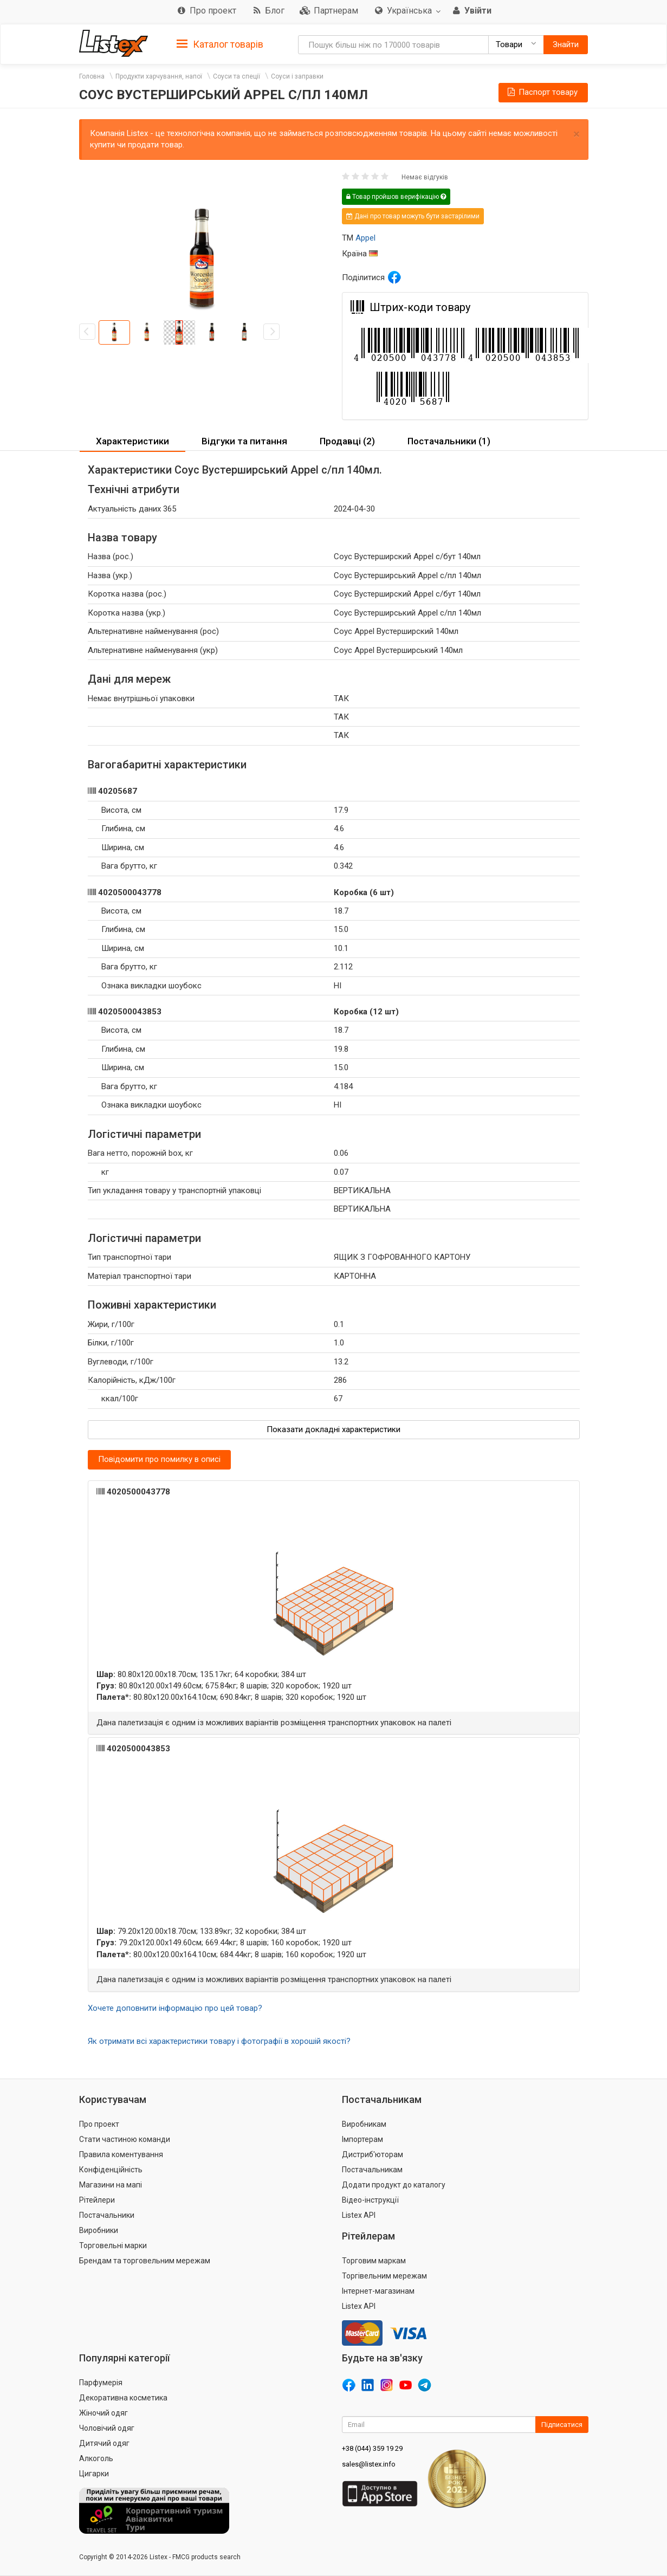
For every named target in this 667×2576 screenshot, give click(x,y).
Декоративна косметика (123, 2397)
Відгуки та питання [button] (244, 441)
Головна (92, 76)
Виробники (98, 2230)
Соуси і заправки (297, 76)
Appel (365, 238)
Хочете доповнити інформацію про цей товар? (175, 2008)
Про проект (99, 2124)
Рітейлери (97, 2200)
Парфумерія (100, 2382)
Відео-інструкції (370, 2200)
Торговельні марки (113, 2245)
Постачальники (106, 2215)
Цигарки (94, 2473)
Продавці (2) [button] (347, 441)
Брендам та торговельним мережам (144, 2260)
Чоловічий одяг (106, 2428)
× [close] (576, 134)
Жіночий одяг (103, 2413)
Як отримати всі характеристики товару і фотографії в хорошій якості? (219, 2041)
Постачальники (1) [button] (448, 441)
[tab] (220, 44)
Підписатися (561, 2424)
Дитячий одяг (104, 2443)
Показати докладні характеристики (333, 1429)
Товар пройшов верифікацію (396, 196)
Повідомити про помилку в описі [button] (159, 1459)
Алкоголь (96, 2458)
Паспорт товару (542, 92)
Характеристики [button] (132, 441)
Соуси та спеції (236, 76)
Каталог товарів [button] (220, 44)
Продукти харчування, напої (158, 76)
